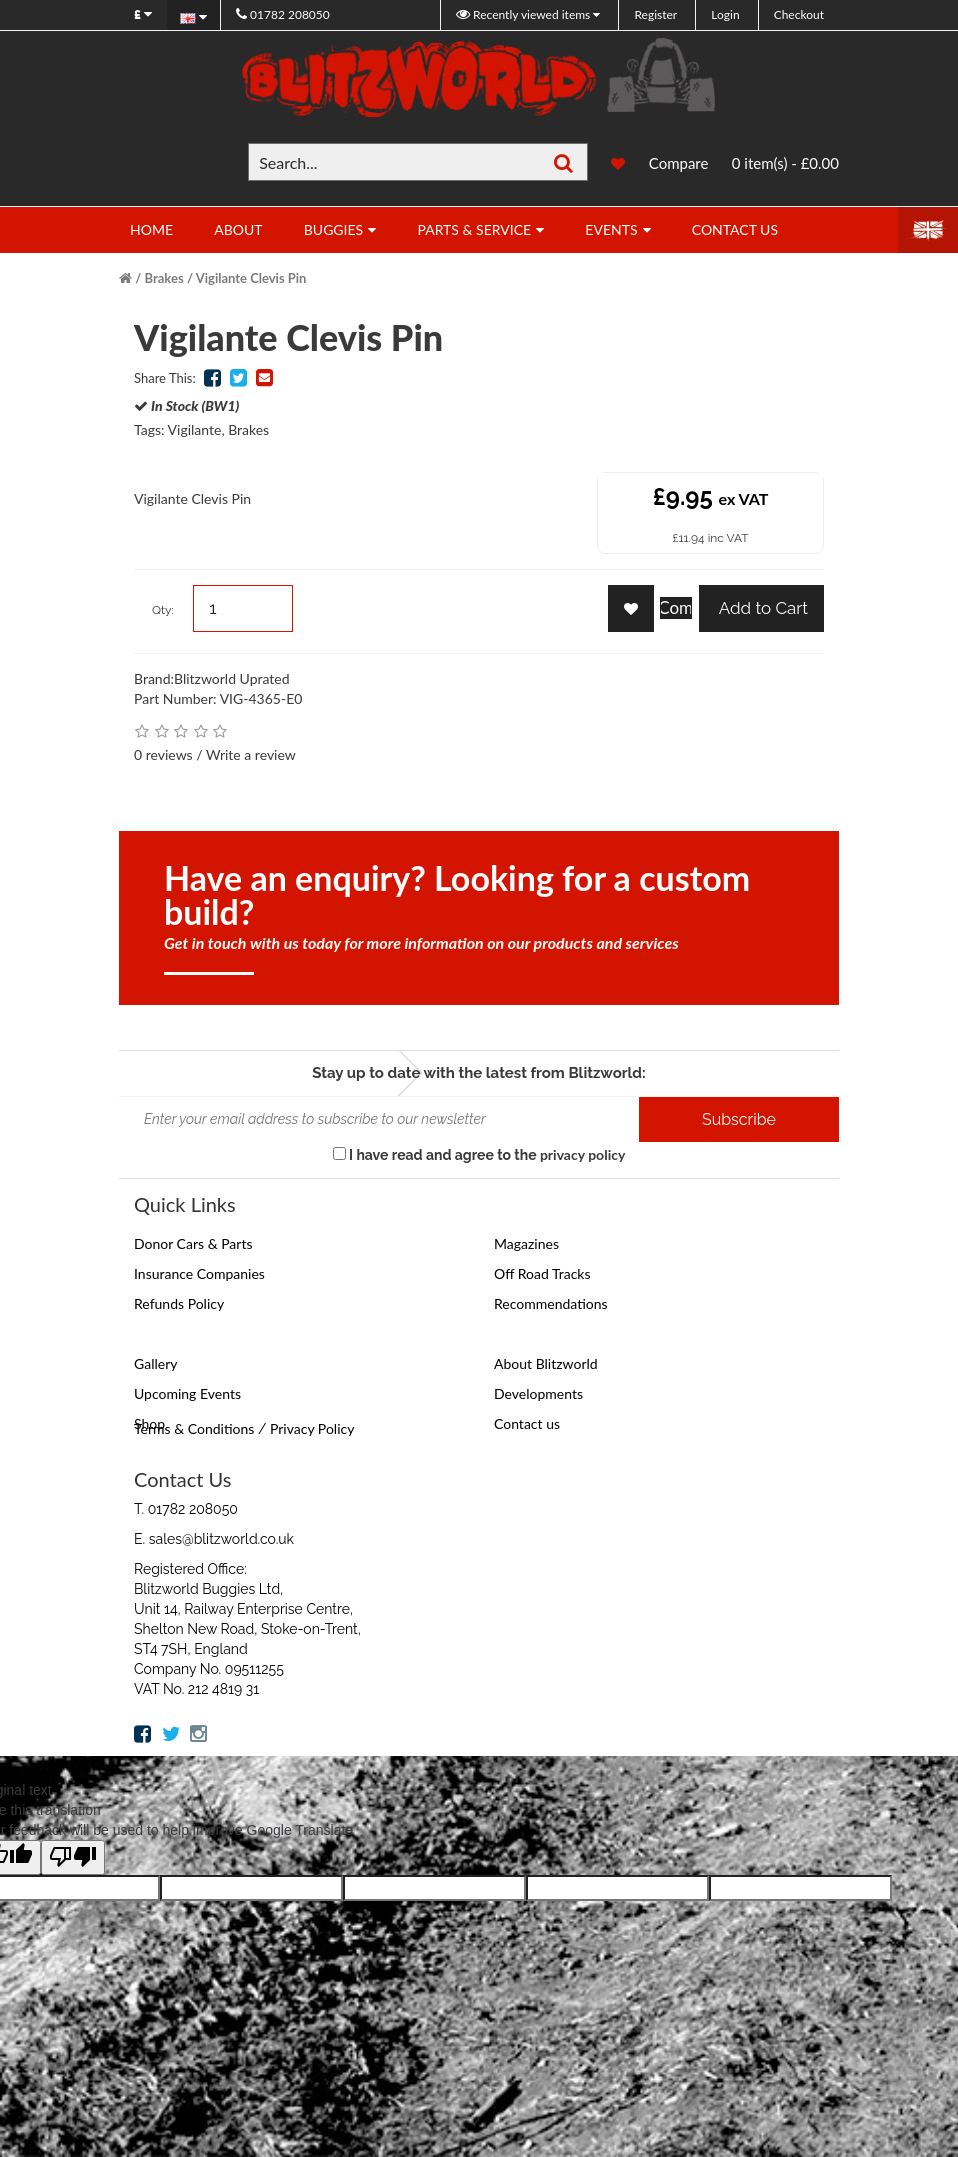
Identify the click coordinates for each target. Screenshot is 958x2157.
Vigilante (195, 429)
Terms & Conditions (194, 1428)
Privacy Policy (312, 1428)
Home (151, 229)
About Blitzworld (546, 1363)
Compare (679, 163)
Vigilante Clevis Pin (251, 278)
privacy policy (582, 1154)
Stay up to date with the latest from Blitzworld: (478, 1073)
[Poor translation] (73, 1857)
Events (611, 229)
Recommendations (551, 1303)
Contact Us (735, 229)
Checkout (799, 14)
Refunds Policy (179, 1303)
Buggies (333, 229)
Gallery (155, 1363)
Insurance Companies (199, 1273)
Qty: (163, 610)
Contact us (527, 1423)
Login (725, 14)
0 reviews (163, 754)
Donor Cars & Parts (193, 1243)
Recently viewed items (524, 14)
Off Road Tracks (542, 1273)
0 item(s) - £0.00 (785, 163)
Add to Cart (761, 608)
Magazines (526, 1243)
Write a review (251, 754)
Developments (538, 1393)
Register (655, 14)
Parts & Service (474, 229)
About (238, 229)
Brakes (164, 278)
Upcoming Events (187, 1393)
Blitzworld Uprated (232, 678)
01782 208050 (283, 14)
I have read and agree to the (479, 1154)
